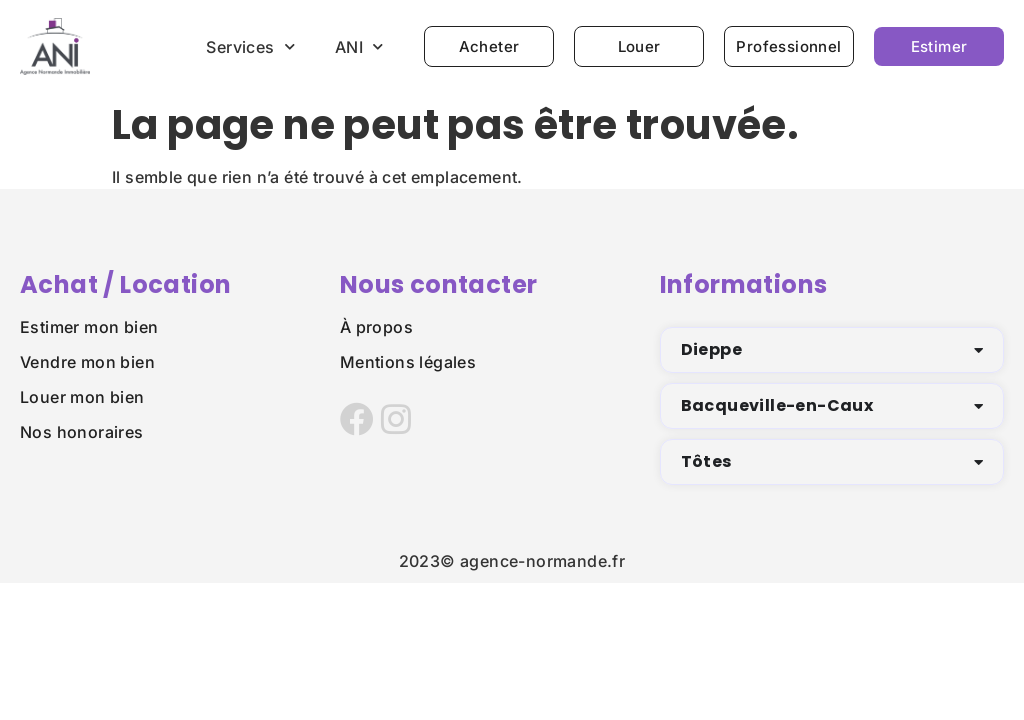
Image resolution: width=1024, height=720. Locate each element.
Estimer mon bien (89, 327)
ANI (359, 46)
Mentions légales (408, 362)
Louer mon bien (82, 397)
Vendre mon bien (87, 362)
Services (250, 46)
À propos (376, 327)
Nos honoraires (82, 432)
